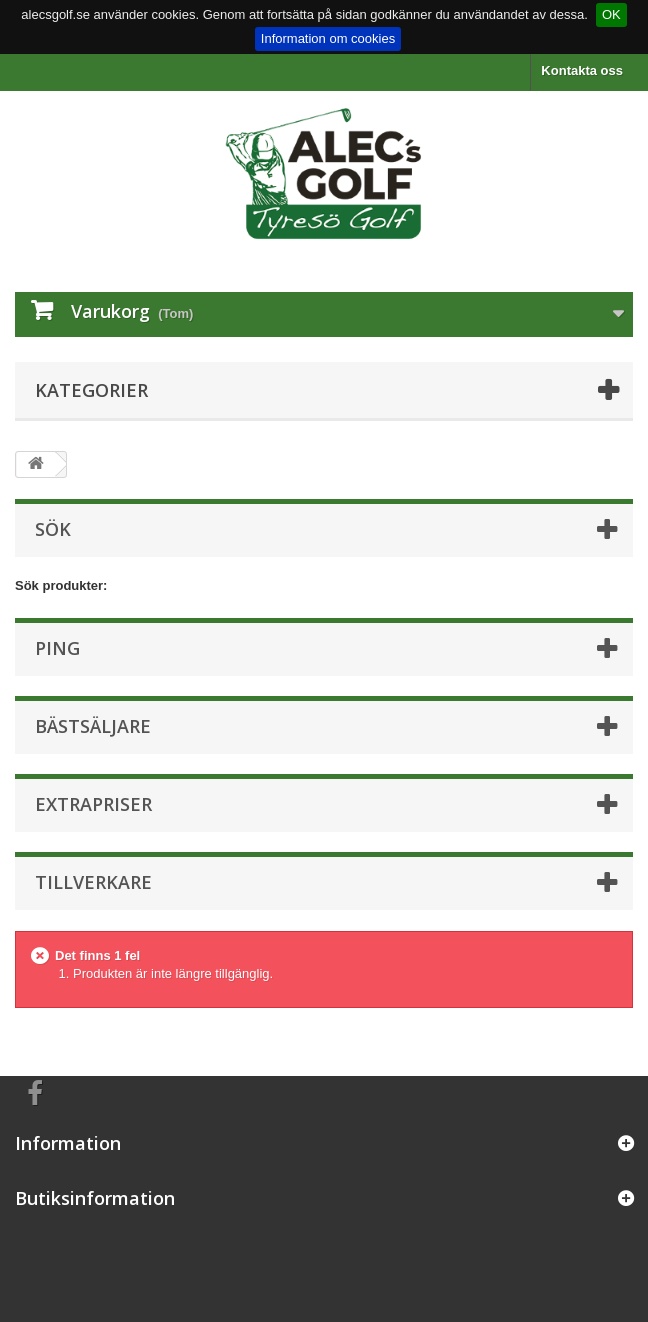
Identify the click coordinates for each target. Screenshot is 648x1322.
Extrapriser (93, 804)
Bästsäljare (93, 726)
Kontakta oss (582, 70)
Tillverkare (93, 882)
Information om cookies (328, 38)
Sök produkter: (61, 585)
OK (611, 14)
